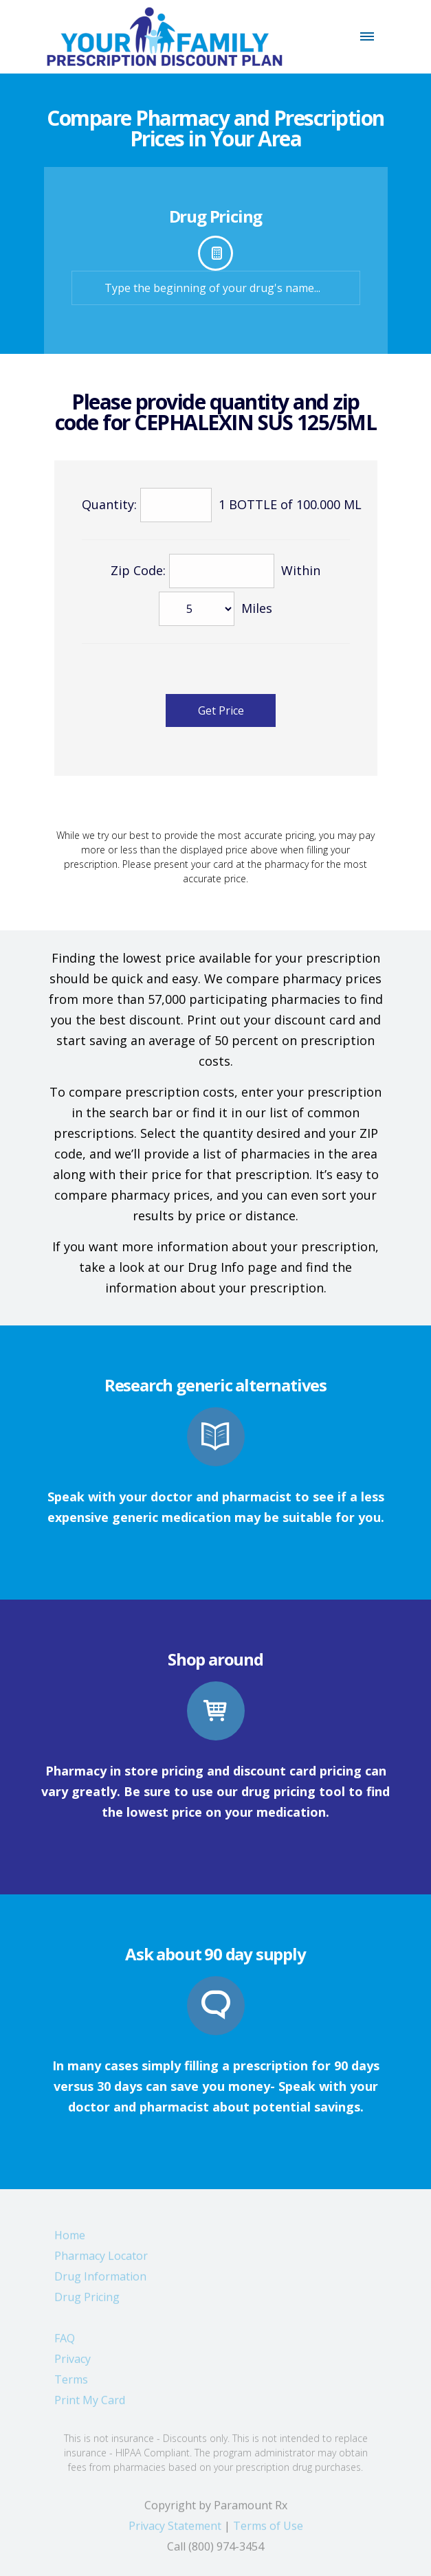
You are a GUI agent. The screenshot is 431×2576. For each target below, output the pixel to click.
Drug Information (100, 2281)
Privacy (72, 2363)
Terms (71, 2384)
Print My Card (89, 2404)
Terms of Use (268, 2530)
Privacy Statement (175, 2530)
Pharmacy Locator (101, 2260)
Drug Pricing (87, 2301)
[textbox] (215, 288)
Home (69, 2240)
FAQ (64, 2343)
